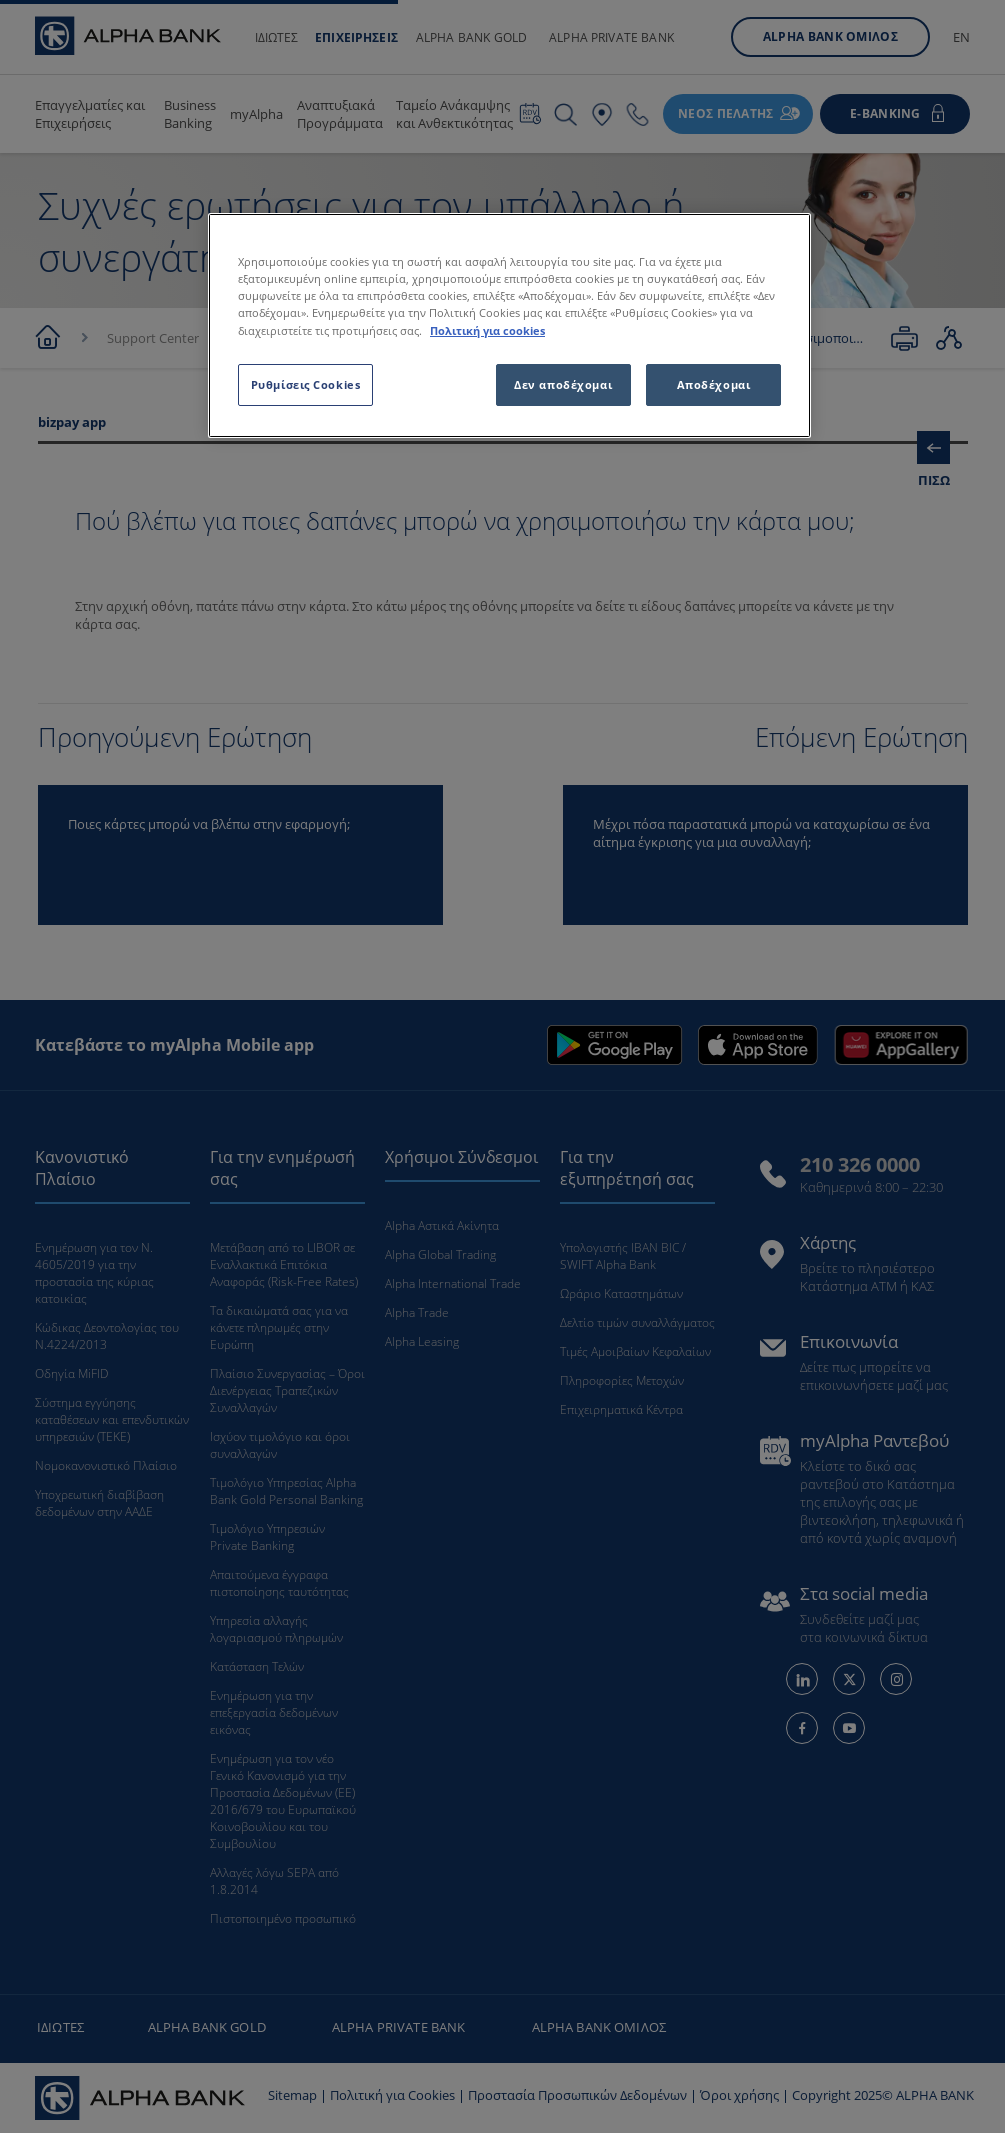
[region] (509, 325)
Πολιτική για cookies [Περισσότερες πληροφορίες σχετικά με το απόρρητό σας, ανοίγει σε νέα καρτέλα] (487, 330)
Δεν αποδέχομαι (563, 384)
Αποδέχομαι (714, 384)
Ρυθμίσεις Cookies (306, 384)
